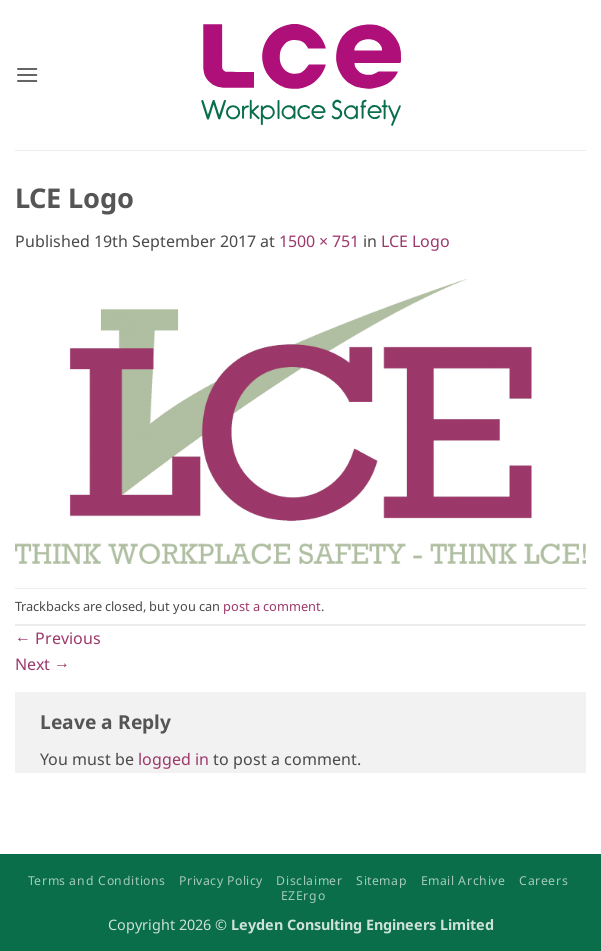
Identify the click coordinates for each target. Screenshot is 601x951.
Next (42, 664)
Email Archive (463, 880)
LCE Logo (415, 241)
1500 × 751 (319, 241)
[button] (27, 74)
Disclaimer (309, 880)
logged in (173, 759)
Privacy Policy (221, 880)
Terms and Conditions (97, 880)
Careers (543, 880)
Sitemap (381, 880)
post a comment (272, 606)
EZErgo (303, 895)
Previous (58, 638)
